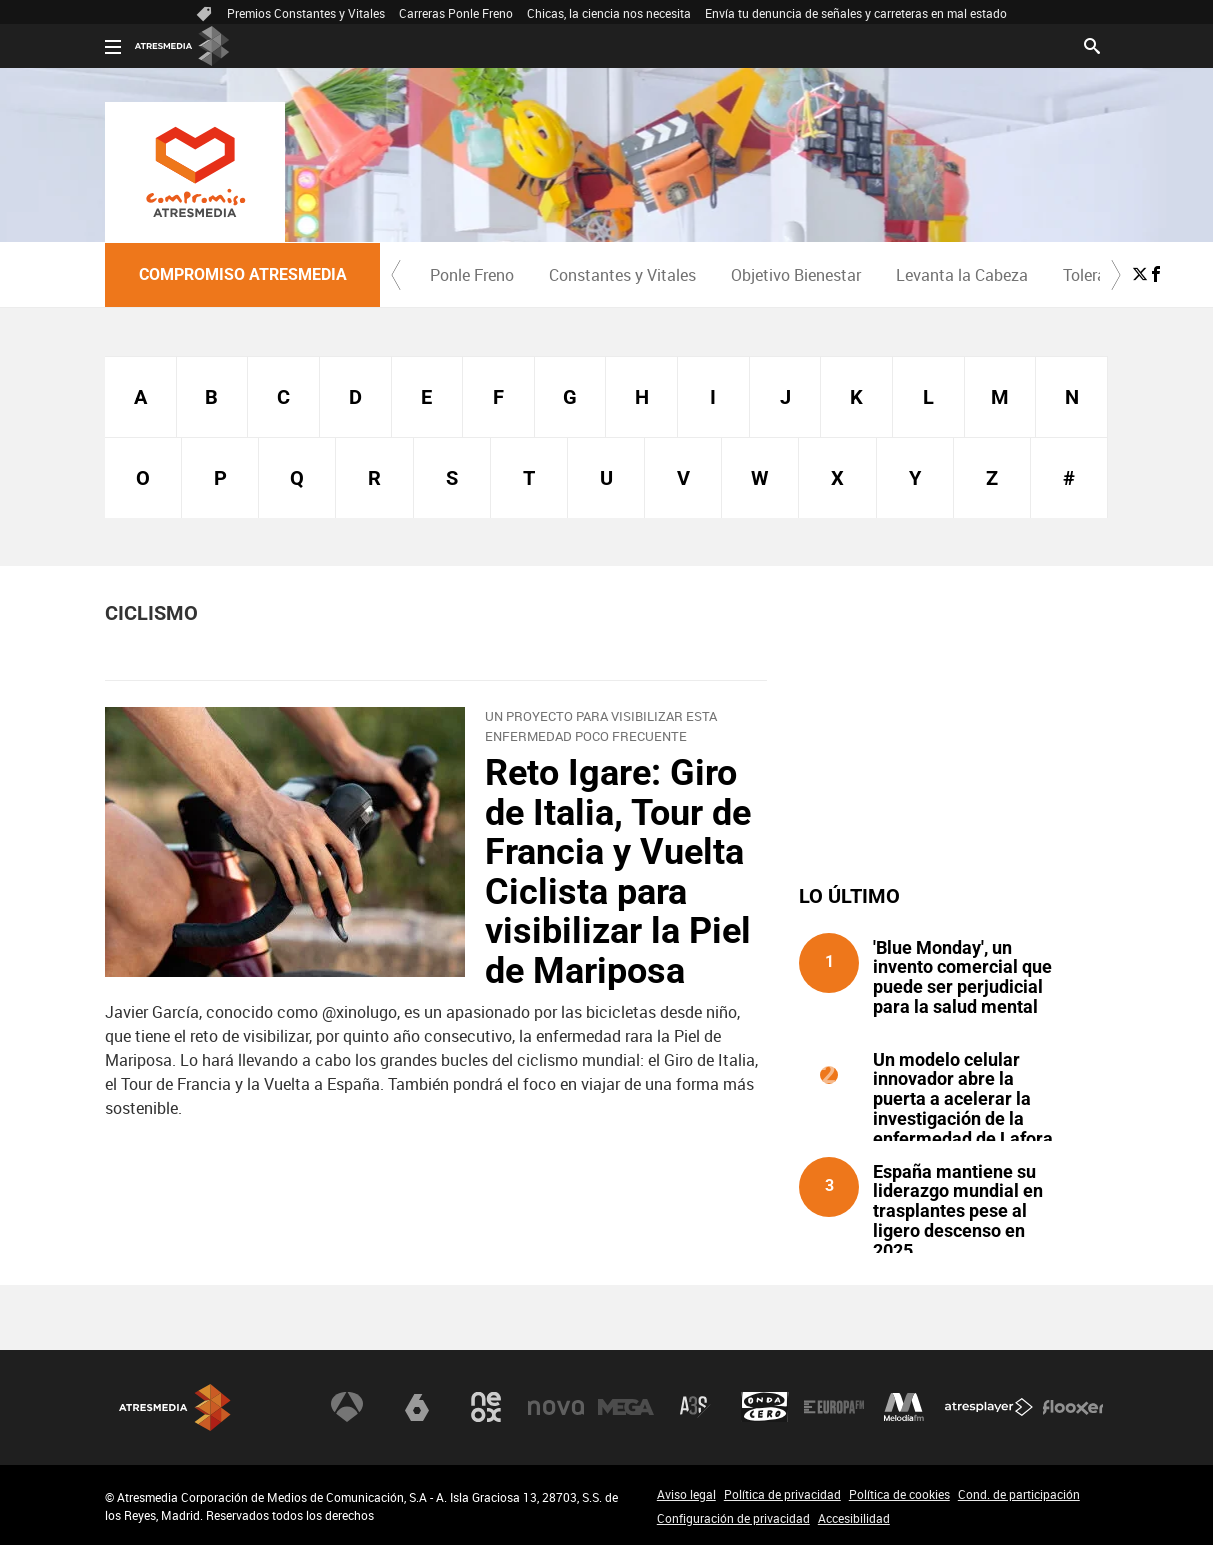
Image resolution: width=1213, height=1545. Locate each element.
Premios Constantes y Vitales (306, 13)
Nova (556, 1407)
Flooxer (1073, 1407)
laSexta (417, 1407)
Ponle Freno (472, 275)
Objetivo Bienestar (796, 275)
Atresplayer (989, 1407)
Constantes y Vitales (622, 275)
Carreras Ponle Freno (456, 13)
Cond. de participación (1019, 1494)
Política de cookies (899, 1494)
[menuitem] (471, 275)
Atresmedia (175, 1407)
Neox (486, 1407)
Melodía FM (904, 1407)
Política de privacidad (782, 1494)
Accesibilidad (854, 1518)
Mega (626, 1407)
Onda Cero (765, 1407)
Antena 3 (347, 1407)
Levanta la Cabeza (962, 275)
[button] (396, 275)
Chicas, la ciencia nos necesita (609, 13)
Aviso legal (686, 1494)
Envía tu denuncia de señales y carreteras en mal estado (856, 13)
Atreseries (695, 1407)
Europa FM (834, 1407)
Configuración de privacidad (733, 1518)
